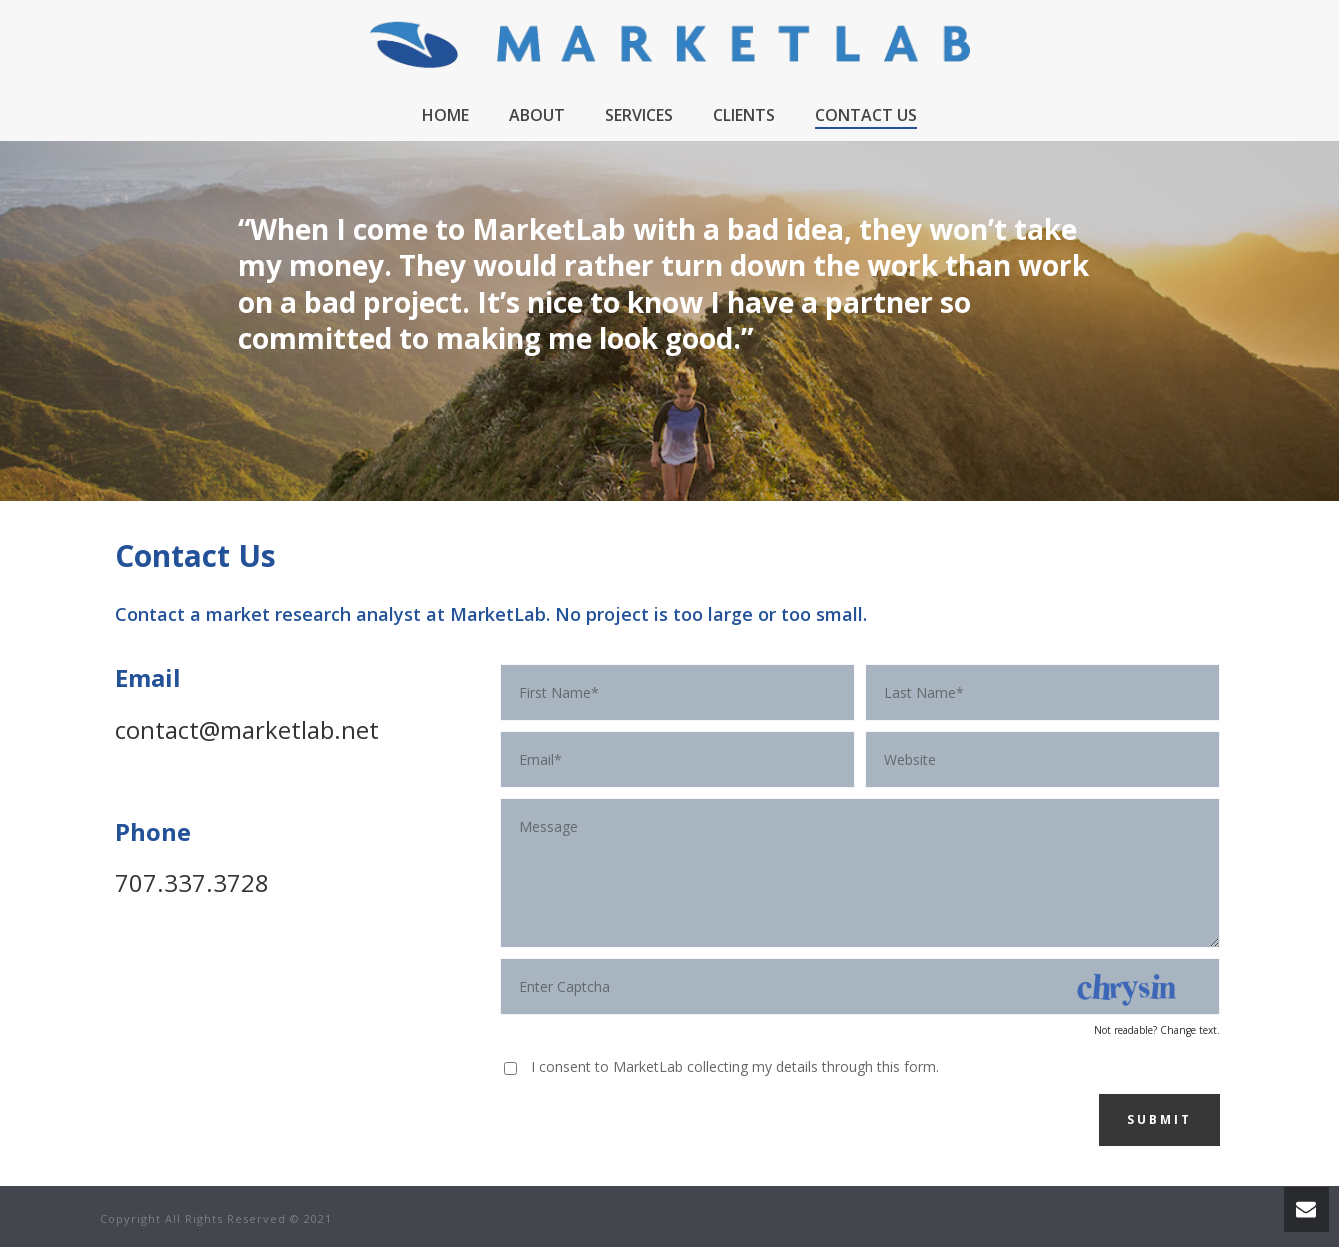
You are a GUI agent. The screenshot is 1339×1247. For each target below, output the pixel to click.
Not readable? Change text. (1157, 1030)
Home (445, 115)
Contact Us (866, 115)
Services (639, 115)
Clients (744, 115)
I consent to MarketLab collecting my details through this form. (735, 1066)
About (537, 115)
